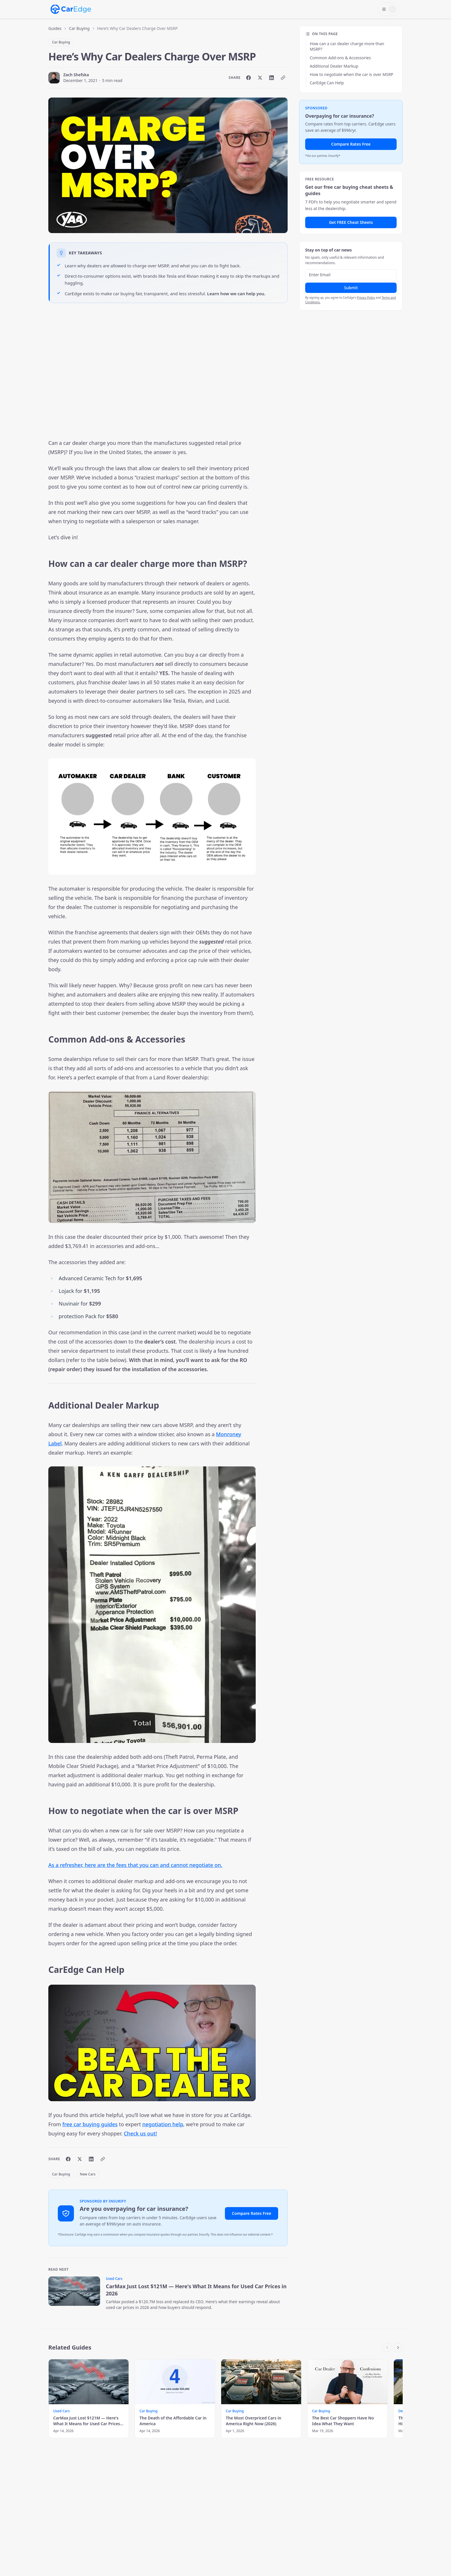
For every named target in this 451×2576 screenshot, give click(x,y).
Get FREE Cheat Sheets (351, 222)
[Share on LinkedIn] (271, 77)
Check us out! (140, 2133)
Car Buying (79, 28)
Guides (55, 28)
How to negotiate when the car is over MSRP (351, 74)
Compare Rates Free (251, 2213)
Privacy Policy (366, 298)
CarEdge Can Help (327, 82)
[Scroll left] (387, 2347)
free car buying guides (90, 2124)
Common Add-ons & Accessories (340, 57)
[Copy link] (283, 77)
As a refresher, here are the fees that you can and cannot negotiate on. (135, 1864)
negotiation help (162, 2124)
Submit (351, 287)
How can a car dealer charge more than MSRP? (347, 46)
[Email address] (351, 274)
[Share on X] (260, 77)
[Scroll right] (398, 2347)
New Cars (87, 2174)
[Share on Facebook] (248, 77)
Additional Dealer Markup (334, 66)
